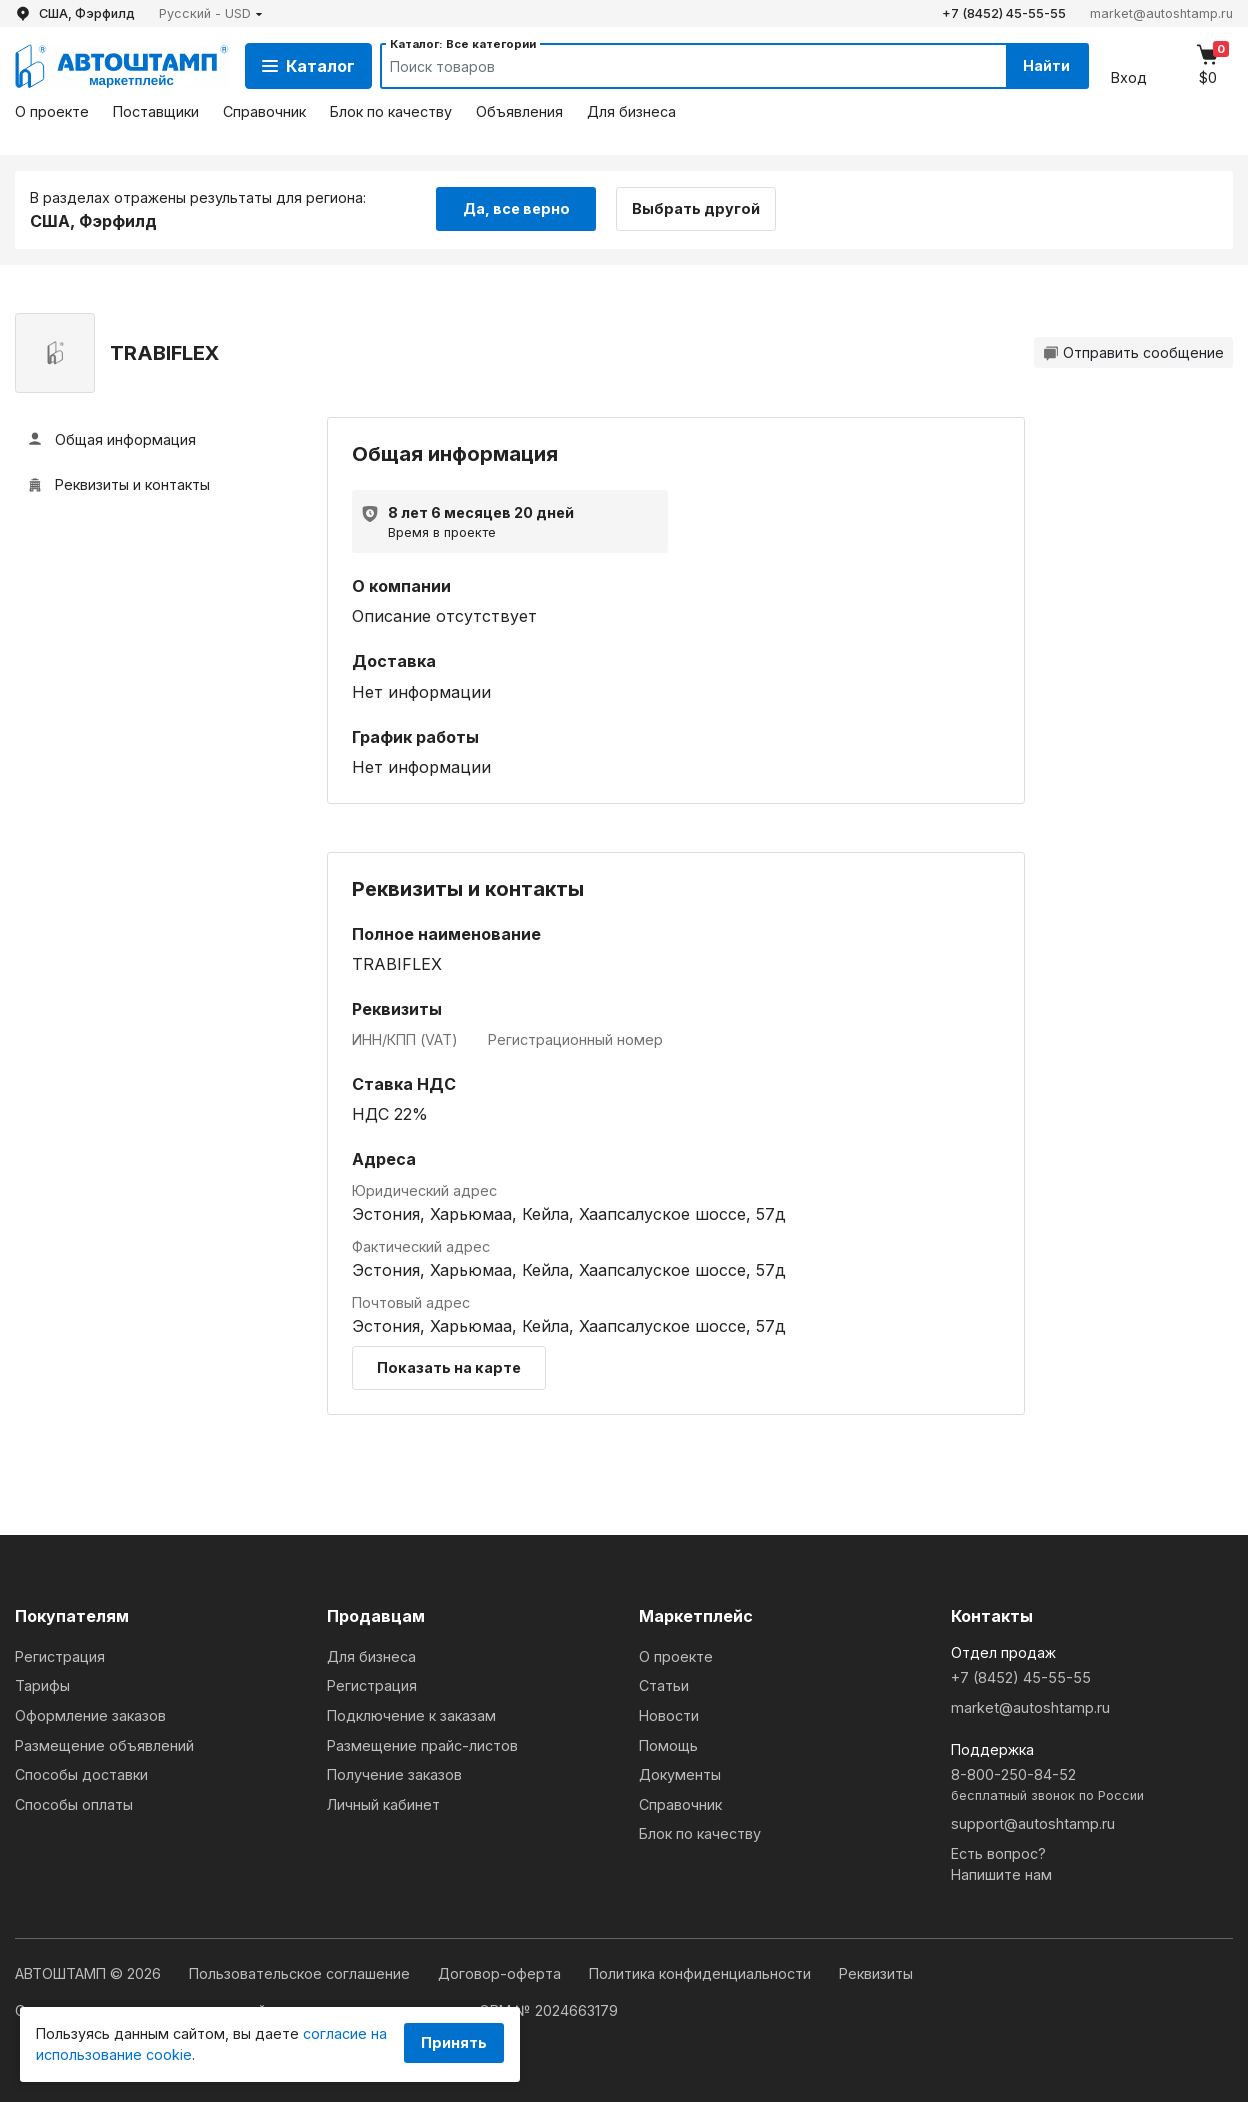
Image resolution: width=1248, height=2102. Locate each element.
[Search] (675, 66)
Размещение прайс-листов (422, 1745)
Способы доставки (81, 1774)
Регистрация (60, 1656)
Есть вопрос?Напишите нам (1001, 1864)
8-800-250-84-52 (1092, 1785)
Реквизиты (876, 1973)
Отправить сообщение (1133, 352)
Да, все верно (516, 208)
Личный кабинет (383, 1804)
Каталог (308, 66)
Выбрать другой (697, 208)
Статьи (664, 1685)
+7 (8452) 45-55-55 (1004, 13)
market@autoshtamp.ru (1161, 13)
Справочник (264, 111)
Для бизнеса (631, 111)
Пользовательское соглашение (301, 1973)
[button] (211, 13)
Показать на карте (449, 1367)
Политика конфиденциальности (702, 1973)
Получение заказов (394, 1774)
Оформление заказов (90, 1715)
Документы (680, 1774)
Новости (669, 1715)
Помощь (668, 1745)
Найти (1046, 65)
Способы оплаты (74, 1804)
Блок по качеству (391, 111)
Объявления (519, 111)
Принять (454, 2042)
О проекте (52, 111)
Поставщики (156, 111)
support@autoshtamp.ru (1033, 1823)
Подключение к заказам (411, 1715)
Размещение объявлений (104, 1745)
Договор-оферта (501, 1973)
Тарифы (42, 1685)
